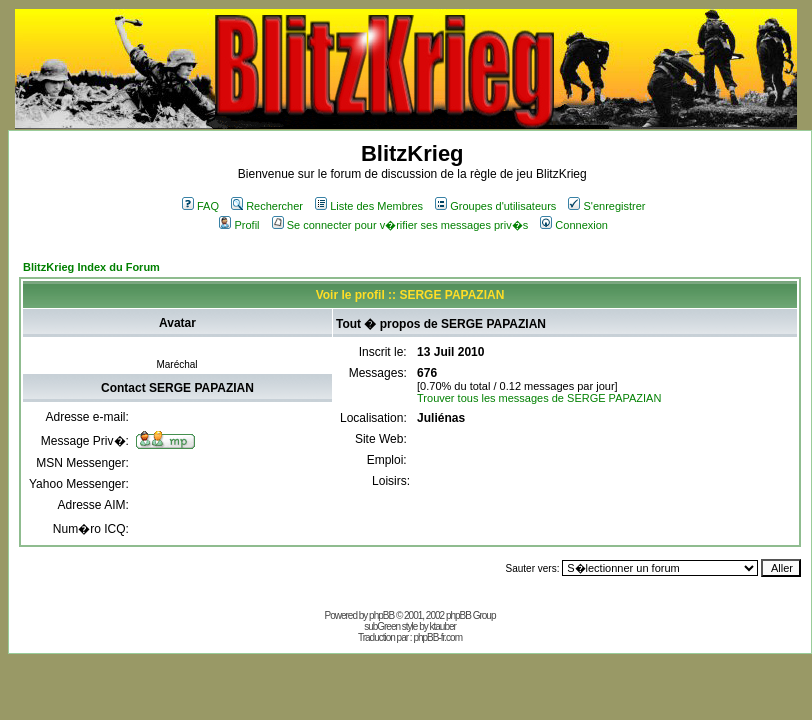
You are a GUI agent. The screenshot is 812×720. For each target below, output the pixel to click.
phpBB (381, 615)
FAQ (200, 206)
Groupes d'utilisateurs (495, 206)
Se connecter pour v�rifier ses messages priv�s (400, 225)
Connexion (574, 225)
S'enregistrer (606, 206)
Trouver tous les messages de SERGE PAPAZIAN (539, 398)
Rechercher (267, 206)
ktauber (443, 626)
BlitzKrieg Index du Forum (91, 267)
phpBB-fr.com (437, 637)
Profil (239, 225)
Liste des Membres (369, 206)
